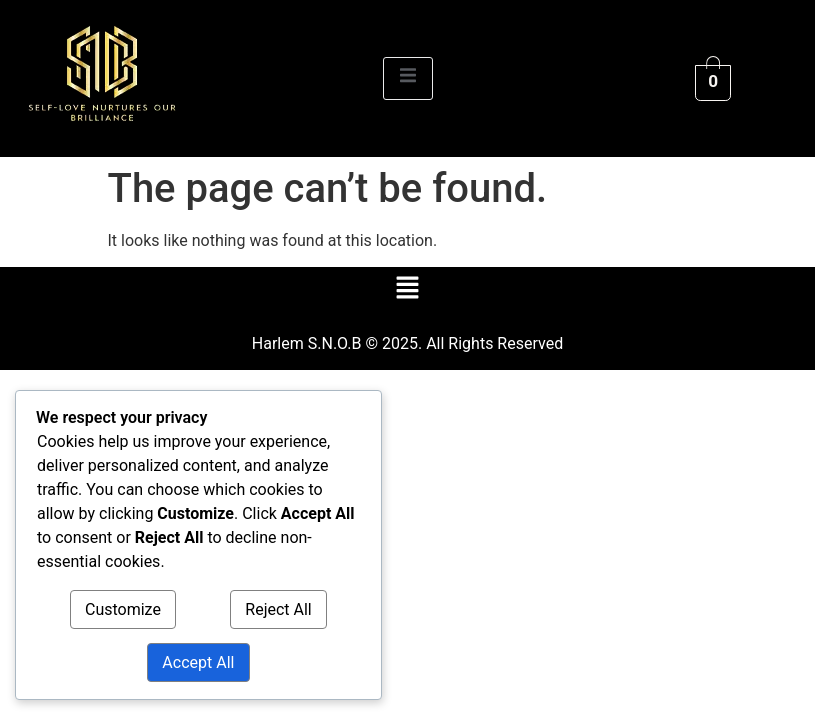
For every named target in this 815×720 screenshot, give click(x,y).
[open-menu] (408, 78)
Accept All (198, 662)
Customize (123, 609)
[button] (407, 289)
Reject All (278, 609)
